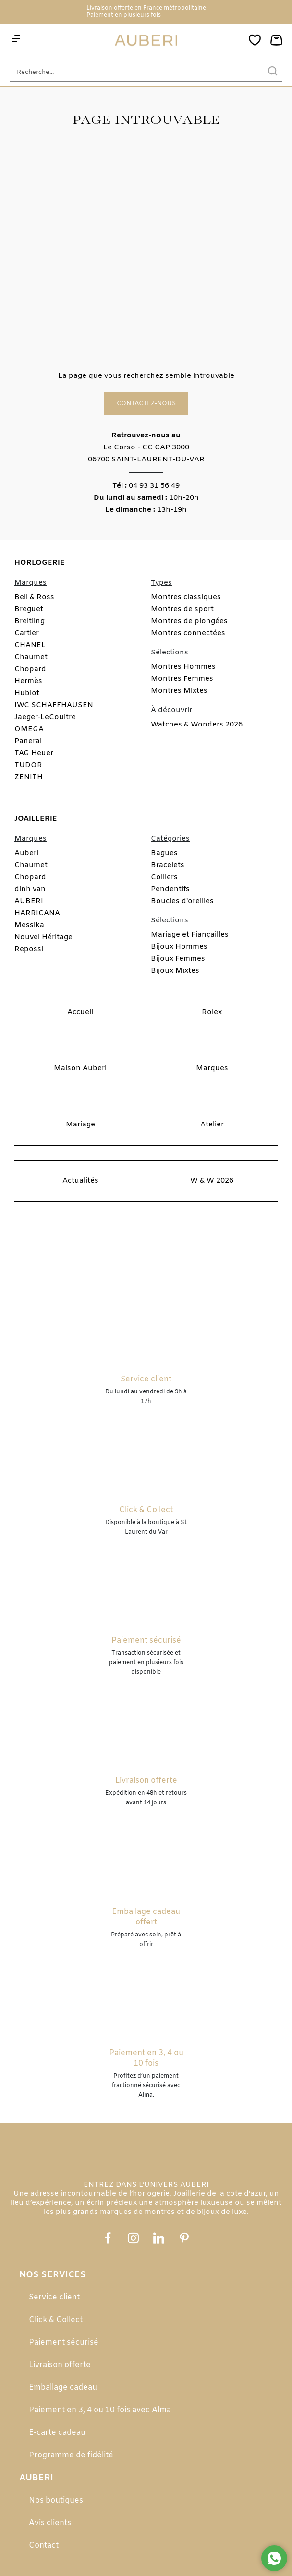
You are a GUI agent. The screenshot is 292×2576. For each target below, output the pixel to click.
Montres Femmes (182, 679)
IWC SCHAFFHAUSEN (53, 705)
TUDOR (28, 765)
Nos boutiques (56, 2500)
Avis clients (50, 2523)
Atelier (212, 1124)
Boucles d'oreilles (182, 901)
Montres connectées (188, 633)
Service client (54, 2297)
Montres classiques (186, 597)
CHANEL (30, 645)
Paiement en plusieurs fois (123, 15)
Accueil (80, 1012)
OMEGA (29, 729)
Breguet (28, 609)
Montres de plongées (189, 621)
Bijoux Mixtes (175, 971)
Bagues (164, 853)
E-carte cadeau (57, 2433)
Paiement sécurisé (63, 2342)
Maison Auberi (80, 1068)
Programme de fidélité (71, 2455)
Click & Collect (56, 2320)
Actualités (80, 1180)
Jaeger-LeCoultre (45, 717)
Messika (29, 925)
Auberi (26, 853)
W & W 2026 (211, 1180)
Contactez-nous (146, 403)
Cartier (26, 633)
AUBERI (28, 901)
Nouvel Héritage (43, 937)
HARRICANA (37, 913)
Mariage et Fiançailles (190, 935)
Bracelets (167, 865)
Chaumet (31, 657)
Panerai (28, 741)
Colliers (164, 877)
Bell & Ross (34, 597)
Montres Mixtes (179, 691)
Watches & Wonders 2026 (197, 724)
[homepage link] (146, 40)
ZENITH (28, 777)
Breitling (29, 621)
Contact (44, 2545)
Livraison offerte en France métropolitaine (146, 8)
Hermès (28, 681)
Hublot (26, 693)
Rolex (212, 1012)
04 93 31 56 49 (154, 486)
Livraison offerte (60, 2365)
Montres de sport (182, 609)
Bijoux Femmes (178, 959)
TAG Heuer (33, 753)
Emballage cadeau (63, 2387)
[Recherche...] (131, 72)
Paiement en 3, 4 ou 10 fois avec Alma (100, 2410)
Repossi (28, 949)
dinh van (30, 889)
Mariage (80, 1124)
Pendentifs (170, 889)
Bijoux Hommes (179, 947)
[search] (273, 72)
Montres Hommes (183, 667)
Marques (212, 1068)
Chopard (30, 669)
